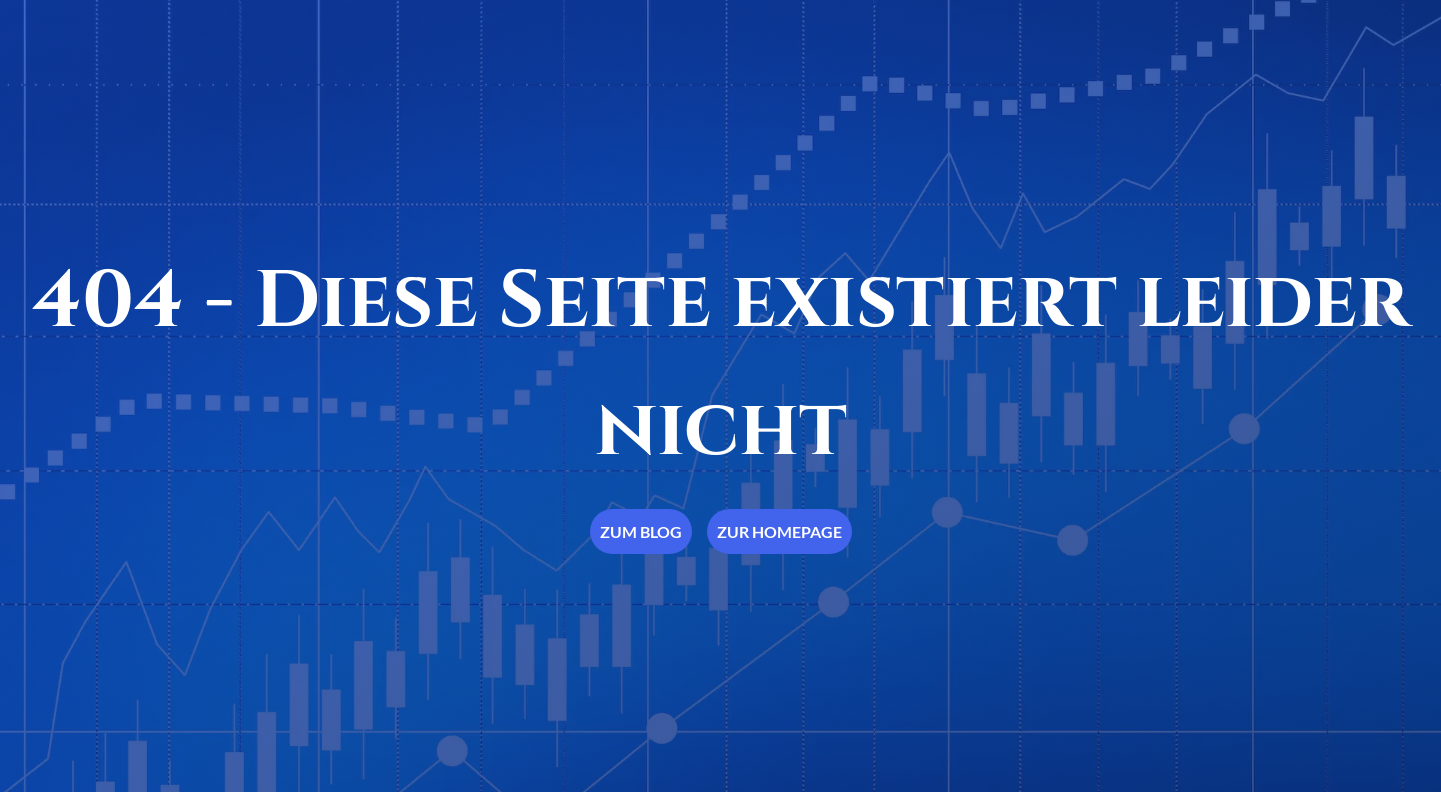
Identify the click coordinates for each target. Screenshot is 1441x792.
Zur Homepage (779, 531)
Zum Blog (641, 531)
